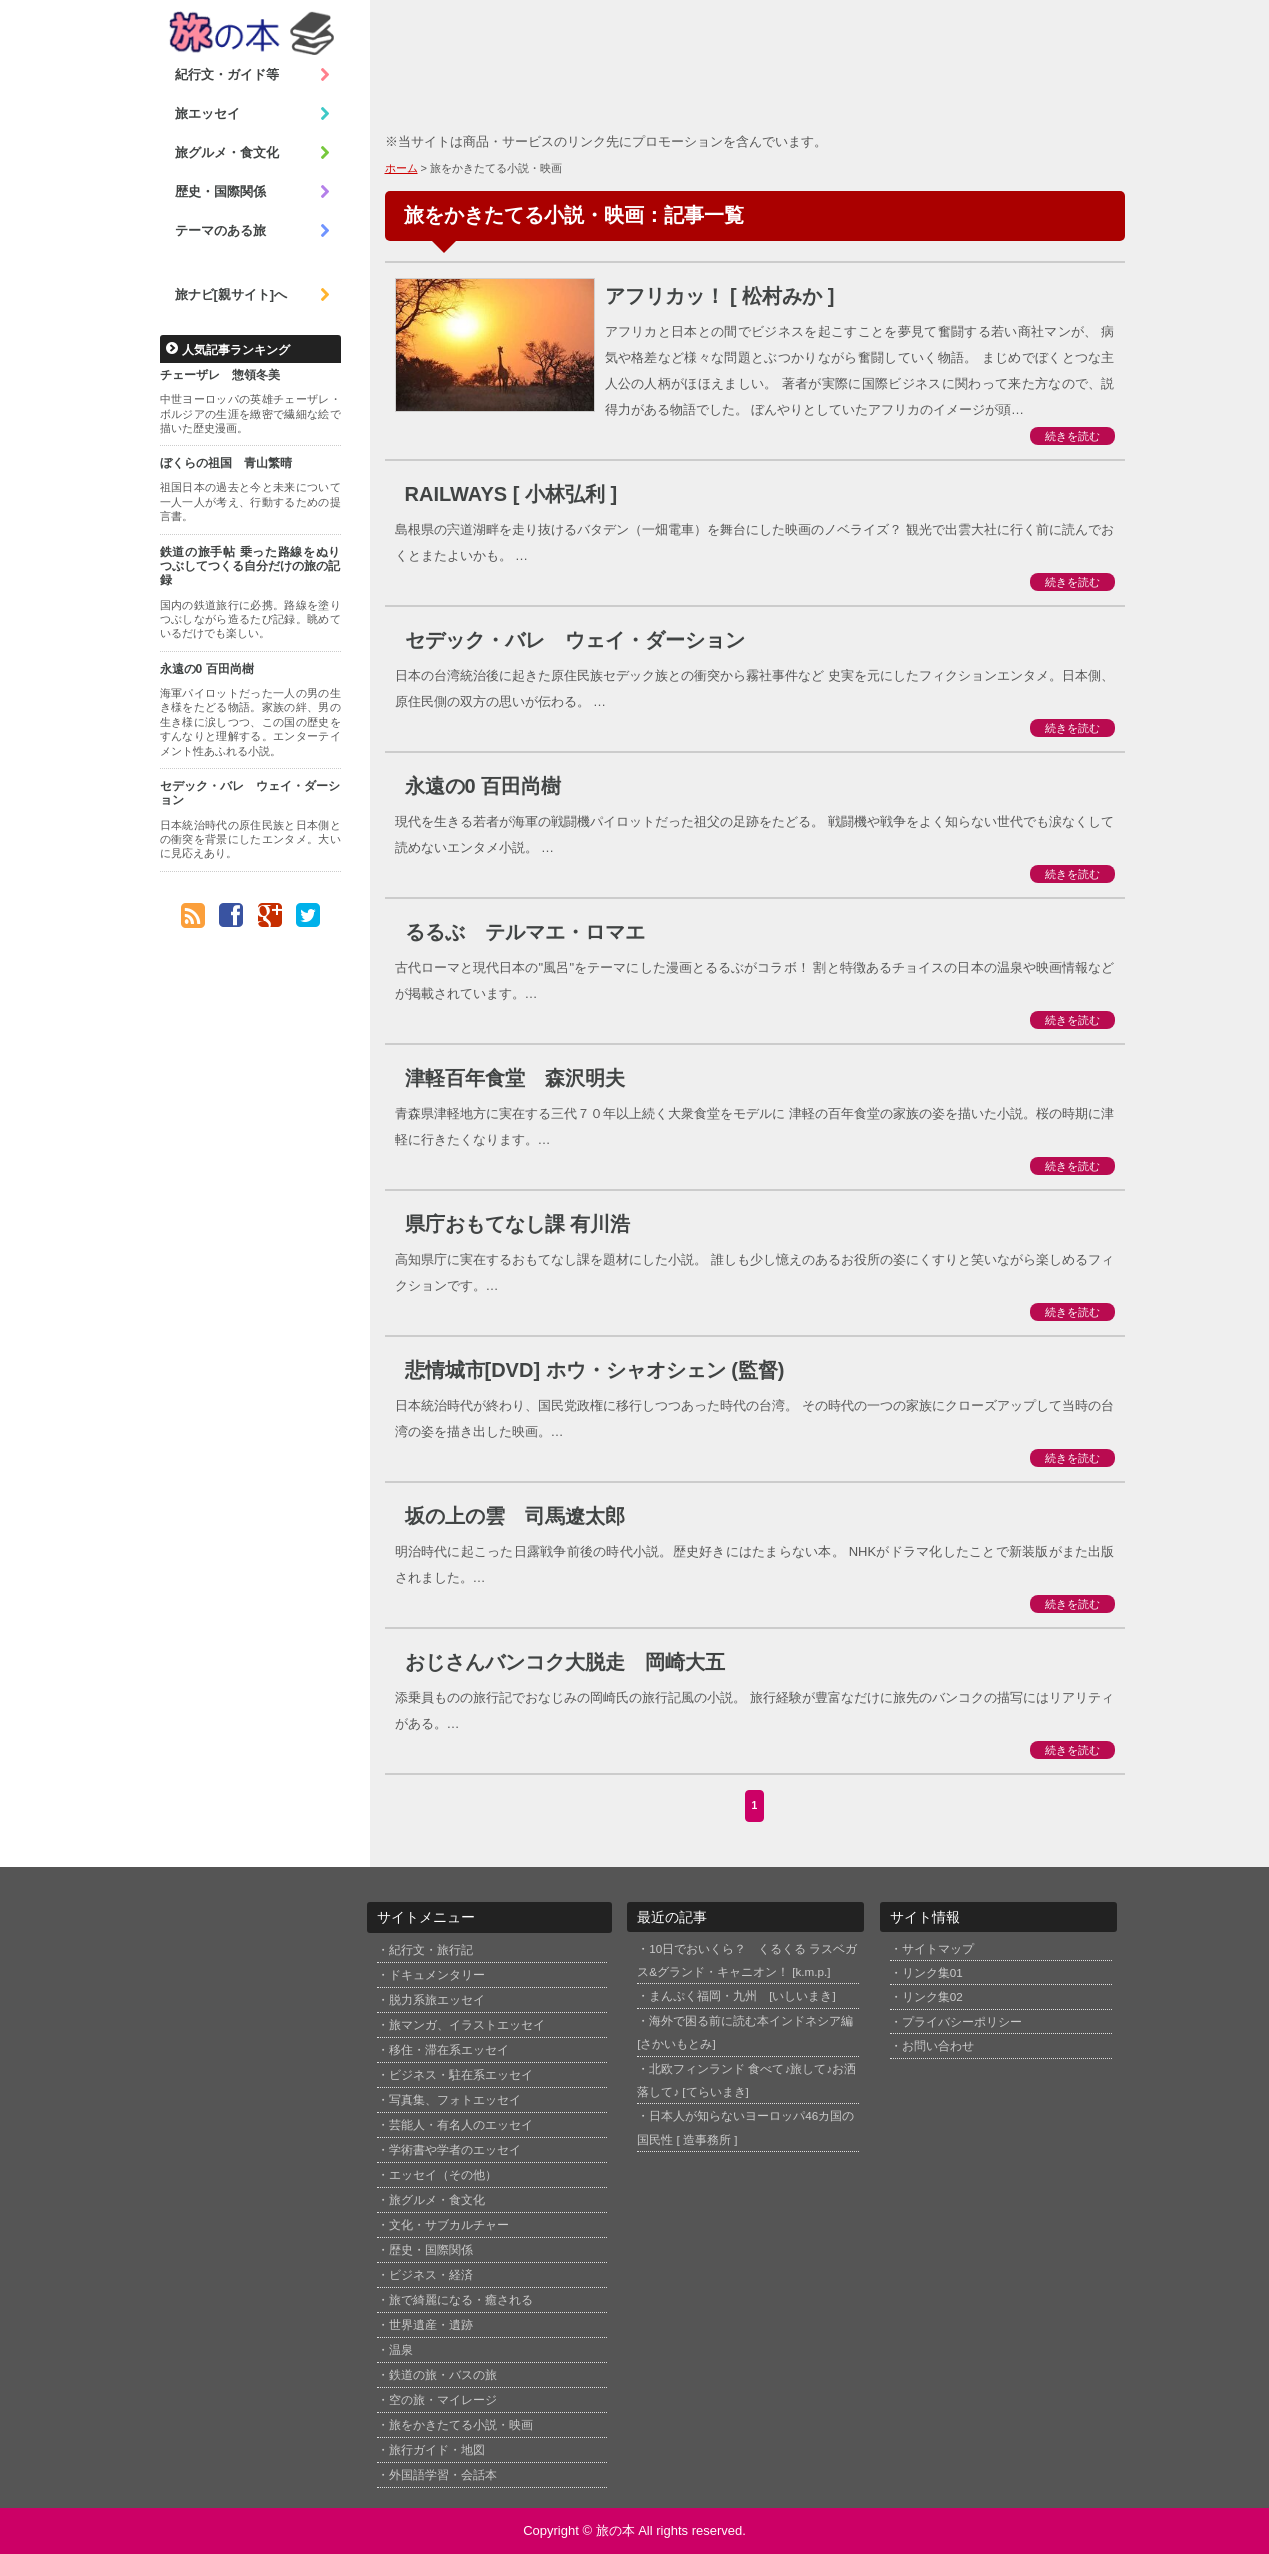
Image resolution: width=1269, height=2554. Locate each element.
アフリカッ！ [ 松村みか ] (720, 296)
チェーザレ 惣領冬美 (220, 375)
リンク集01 (932, 1972)
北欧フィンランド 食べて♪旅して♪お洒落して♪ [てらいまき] (746, 2080)
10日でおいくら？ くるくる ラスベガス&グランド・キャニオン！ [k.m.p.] (747, 1960)
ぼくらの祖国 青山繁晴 (226, 463)
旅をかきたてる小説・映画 (461, 2425)
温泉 (401, 2350)
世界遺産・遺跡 (431, 2325)
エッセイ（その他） (443, 2175)
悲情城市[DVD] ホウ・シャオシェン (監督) (595, 1370)
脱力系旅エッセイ (437, 2000)
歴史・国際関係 (253, 192)
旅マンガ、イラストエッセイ (467, 2025)
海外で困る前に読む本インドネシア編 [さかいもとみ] (745, 2032)
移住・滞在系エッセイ (449, 2050)
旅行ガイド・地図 (437, 2450)
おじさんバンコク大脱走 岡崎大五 (565, 1662)
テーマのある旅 (253, 231)
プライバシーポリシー (962, 2021)
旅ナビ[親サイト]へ (253, 295)
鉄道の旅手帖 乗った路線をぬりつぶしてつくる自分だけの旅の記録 (250, 566)
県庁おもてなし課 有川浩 (518, 1224)
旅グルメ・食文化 (253, 153)
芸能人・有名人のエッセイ (461, 2125)
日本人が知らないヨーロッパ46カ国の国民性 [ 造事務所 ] (745, 2127)
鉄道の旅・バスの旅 (443, 2375)
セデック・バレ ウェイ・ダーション (250, 793)
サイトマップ (938, 1948)
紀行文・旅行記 (431, 1950)
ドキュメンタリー (437, 1975)
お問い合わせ (938, 2045)
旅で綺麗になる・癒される (461, 2300)
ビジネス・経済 (431, 2275)
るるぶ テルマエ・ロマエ (525, 932)
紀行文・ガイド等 (253, 75)
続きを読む (1072, 436)
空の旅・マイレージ (443, 2400)
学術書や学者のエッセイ (455, 2150)
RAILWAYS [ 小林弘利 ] (511, 494)
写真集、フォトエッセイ (455, 2100)
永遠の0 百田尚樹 (207, 669)
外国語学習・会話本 (443, 2475)
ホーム (401, 168)
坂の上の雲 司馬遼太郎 (515, 1516)
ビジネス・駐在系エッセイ (461, 2075)
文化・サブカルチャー (449, 2225)
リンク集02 (932, 1996)
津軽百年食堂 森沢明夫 (515, 1078)
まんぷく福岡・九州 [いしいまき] (742, 1995)
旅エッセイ (253, 114)
